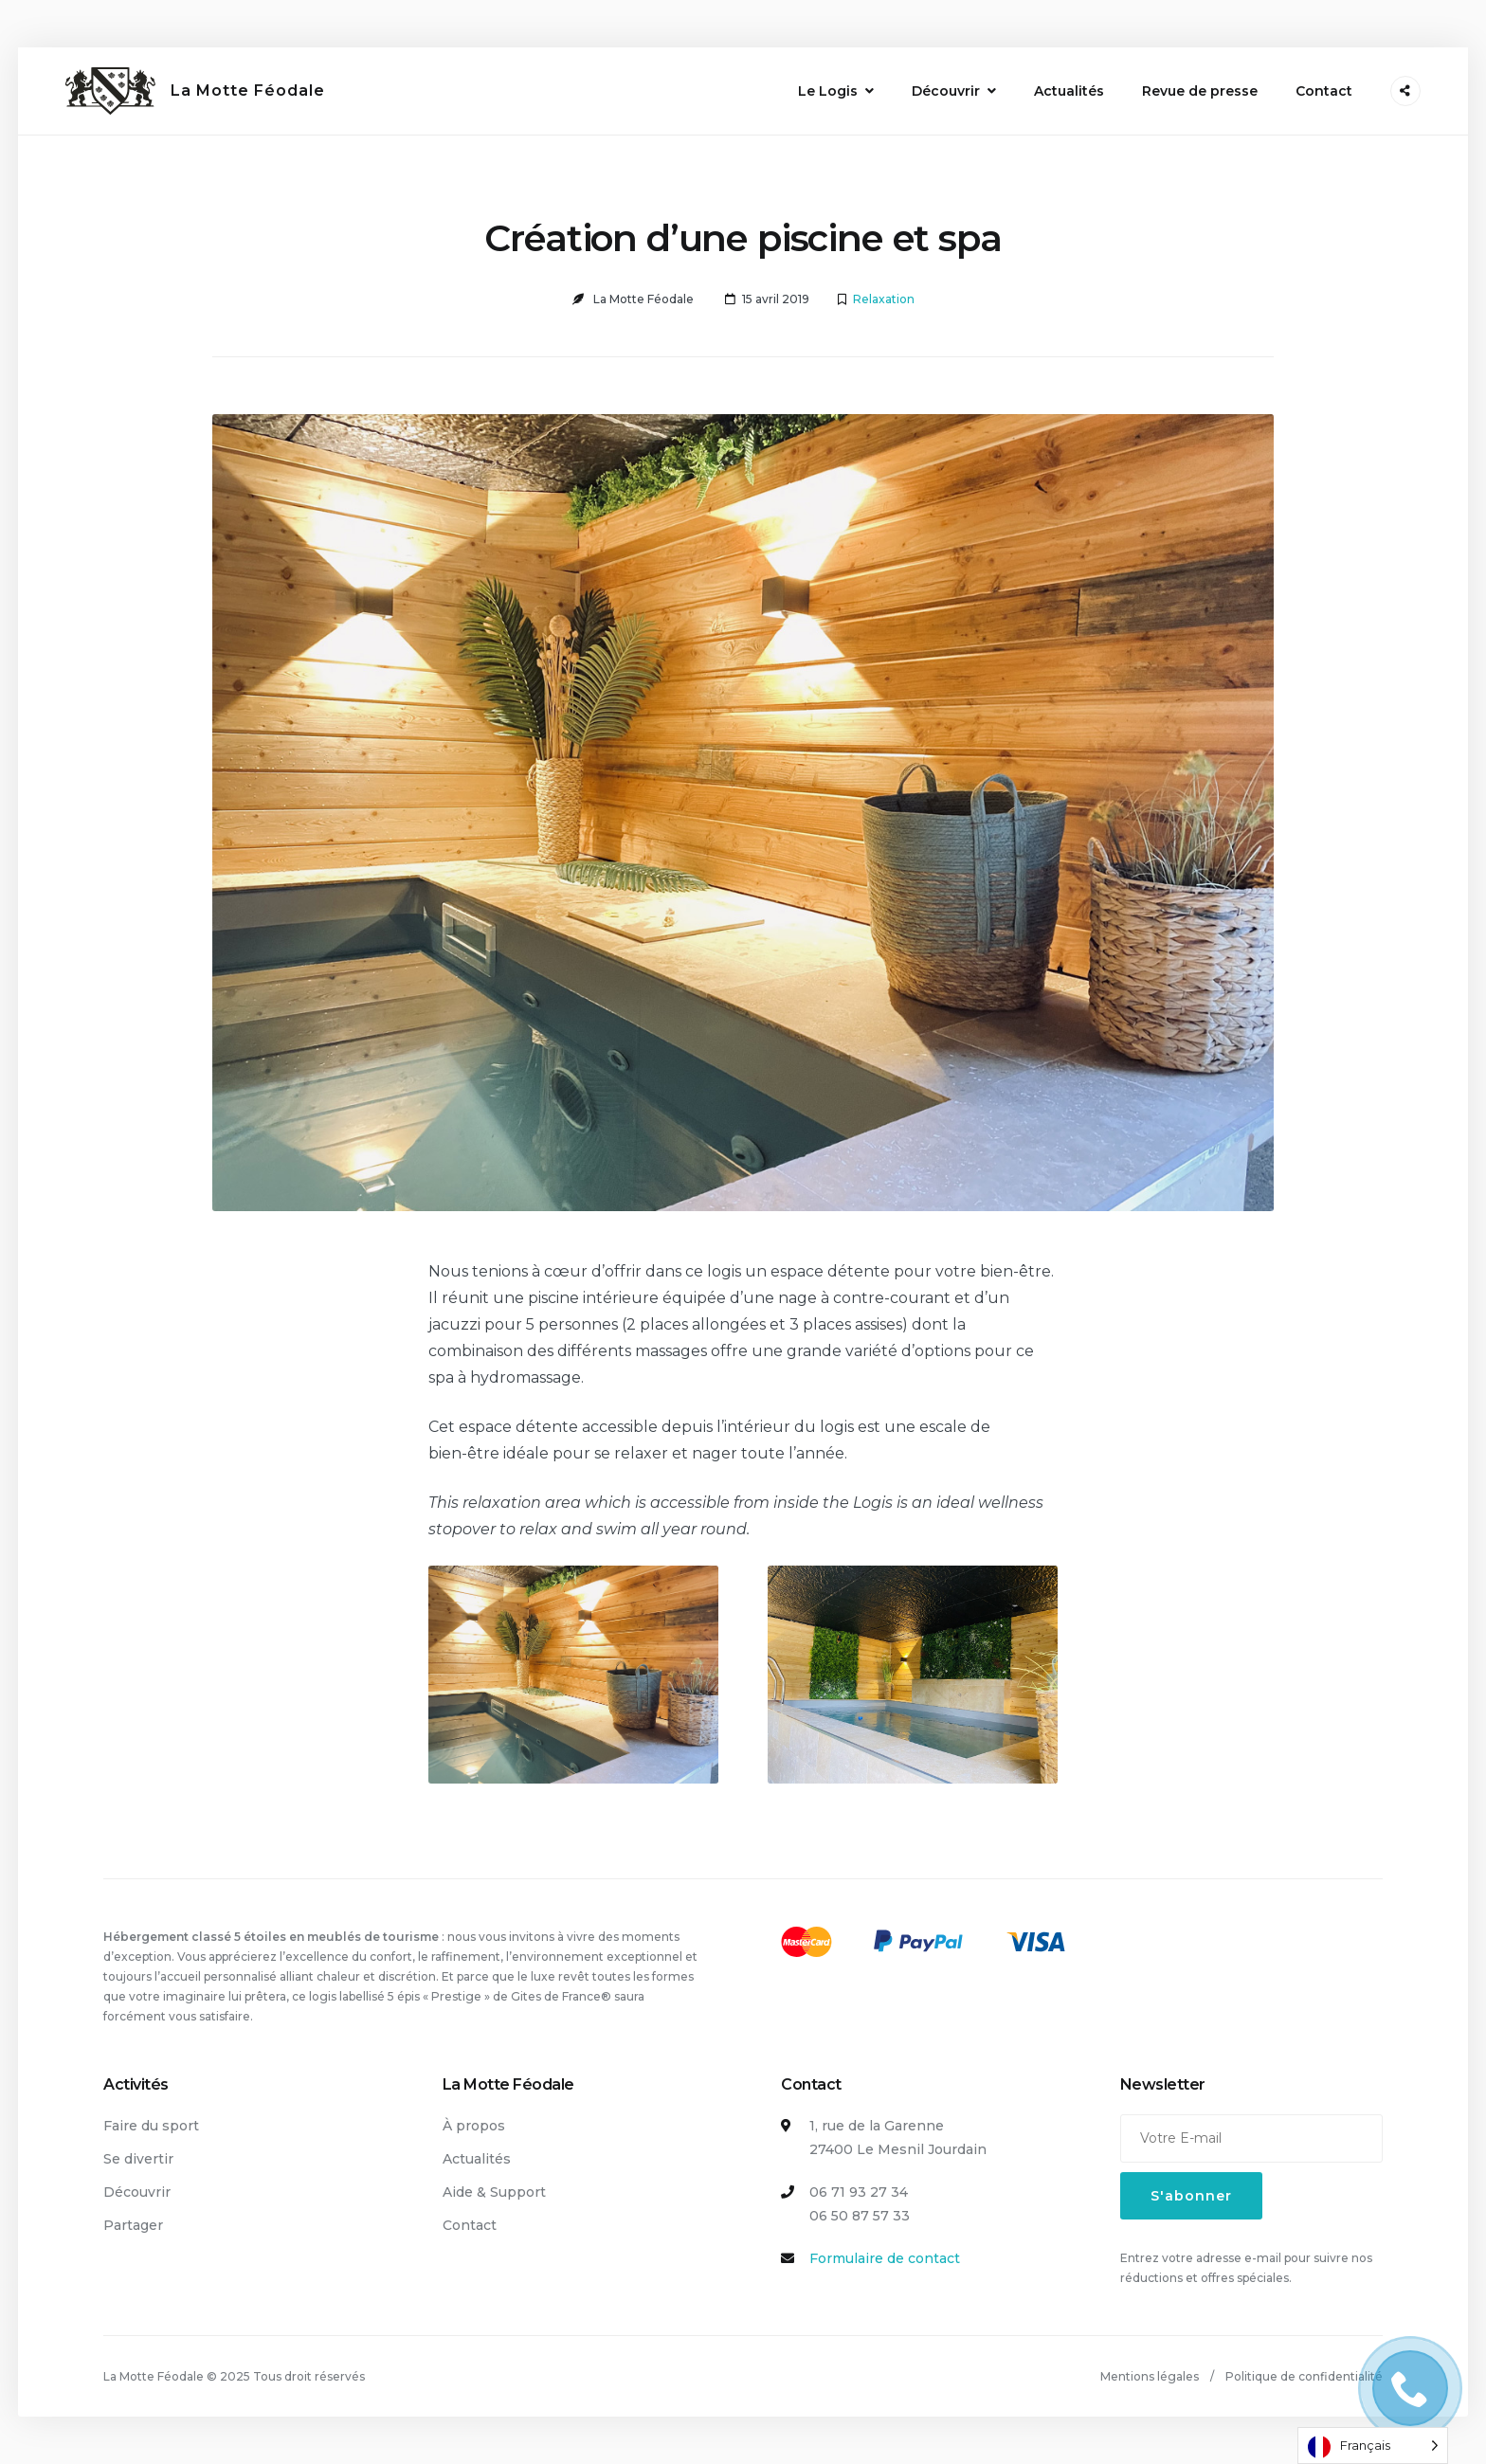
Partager (133, 2225)
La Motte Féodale (248, 91)
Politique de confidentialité (1304, 2376)
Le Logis (828, 91)
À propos (474, 2125)
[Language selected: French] (1372, 2445)
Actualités (1069, 91)
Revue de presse (1200, 91)
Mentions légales (1149, 2376)
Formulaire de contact (884, 2258)
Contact (1324, 91)
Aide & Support (494, 2192)
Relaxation (884, 299)
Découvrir (946, 91)
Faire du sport (151, 2125)
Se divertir (138, 2158)
